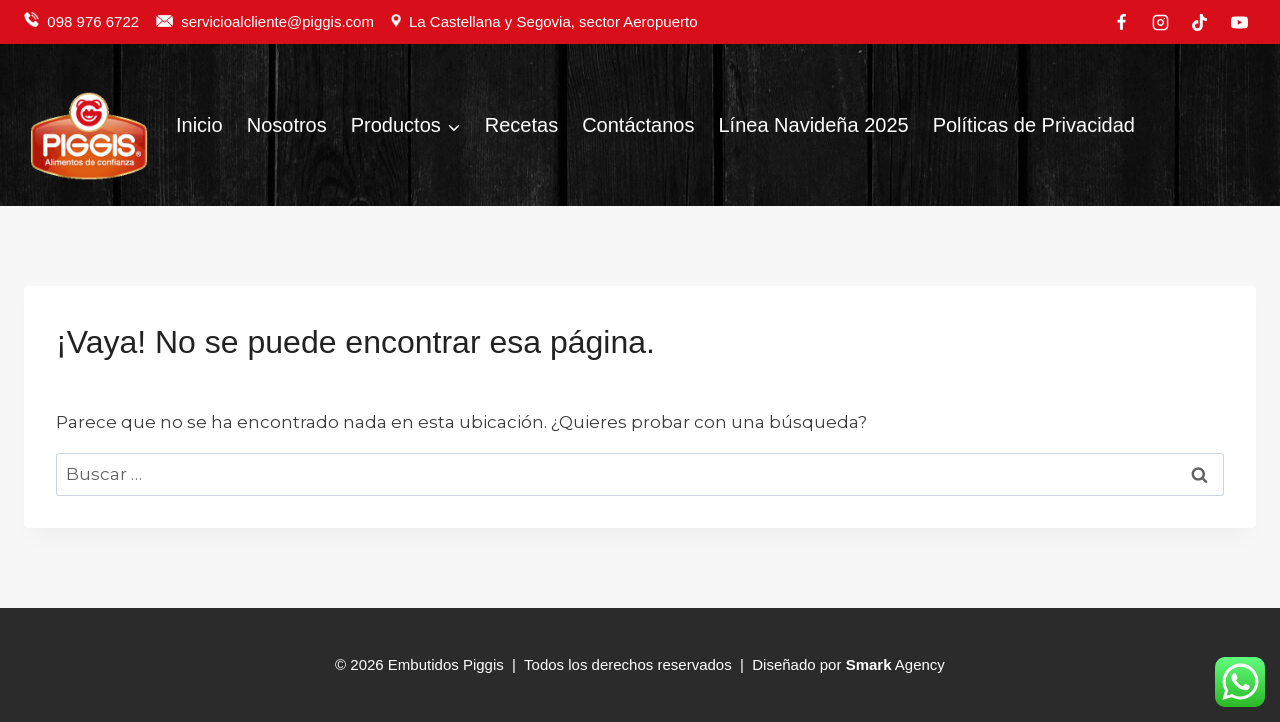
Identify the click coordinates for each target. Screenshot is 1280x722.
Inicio (199, 125)
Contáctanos (638, 125)
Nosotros (287, 125)
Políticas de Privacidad (1034, 125)
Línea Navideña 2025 (813, 125)
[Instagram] (1161, 22)
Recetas (521, 125)
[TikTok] (1200, 22)
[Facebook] (1122, 22)
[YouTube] (1239, 22)
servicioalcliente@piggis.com (279, 21)
